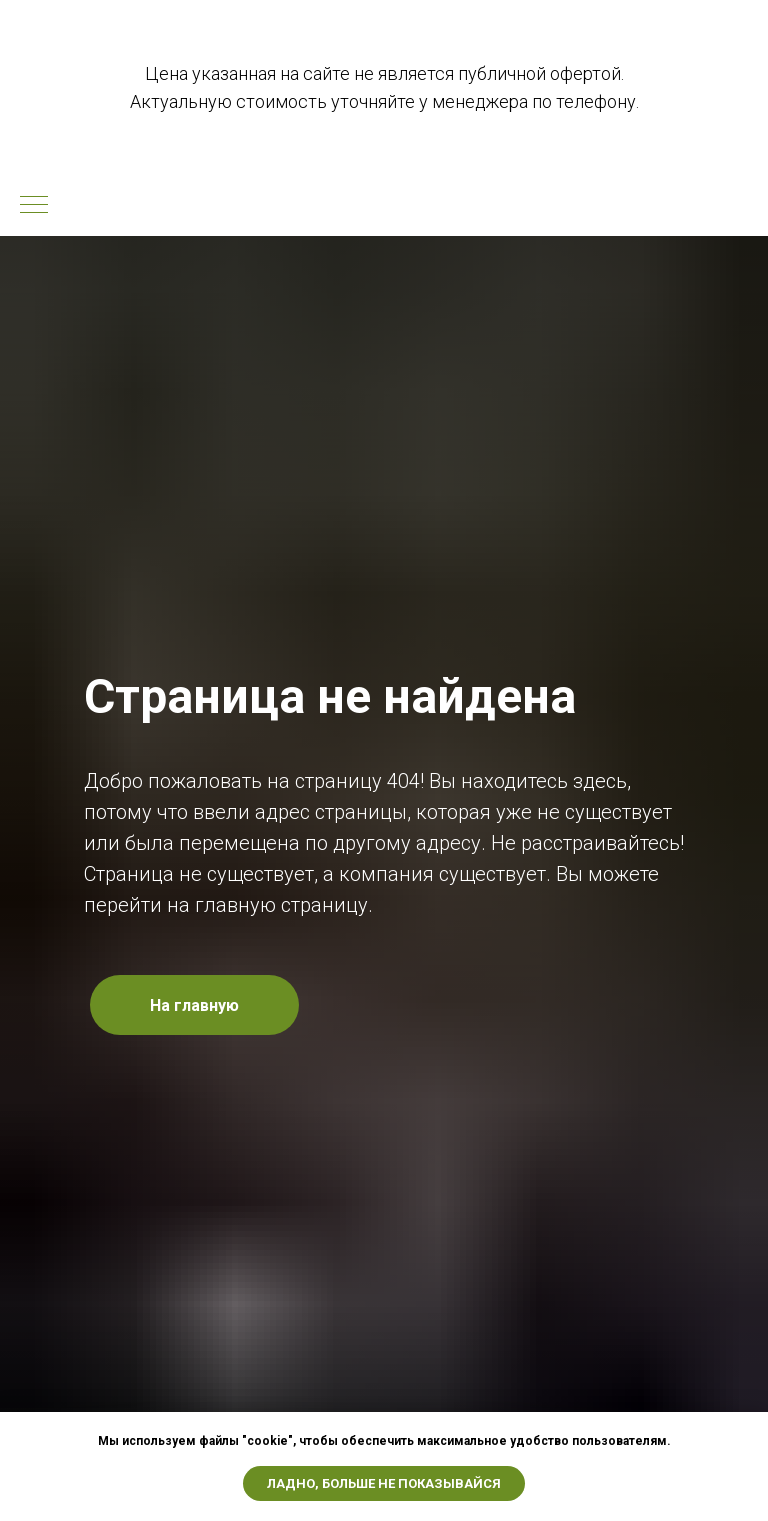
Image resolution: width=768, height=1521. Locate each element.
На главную (194, 1005)
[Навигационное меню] (34, 206)
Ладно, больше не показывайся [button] (384, 1483)
